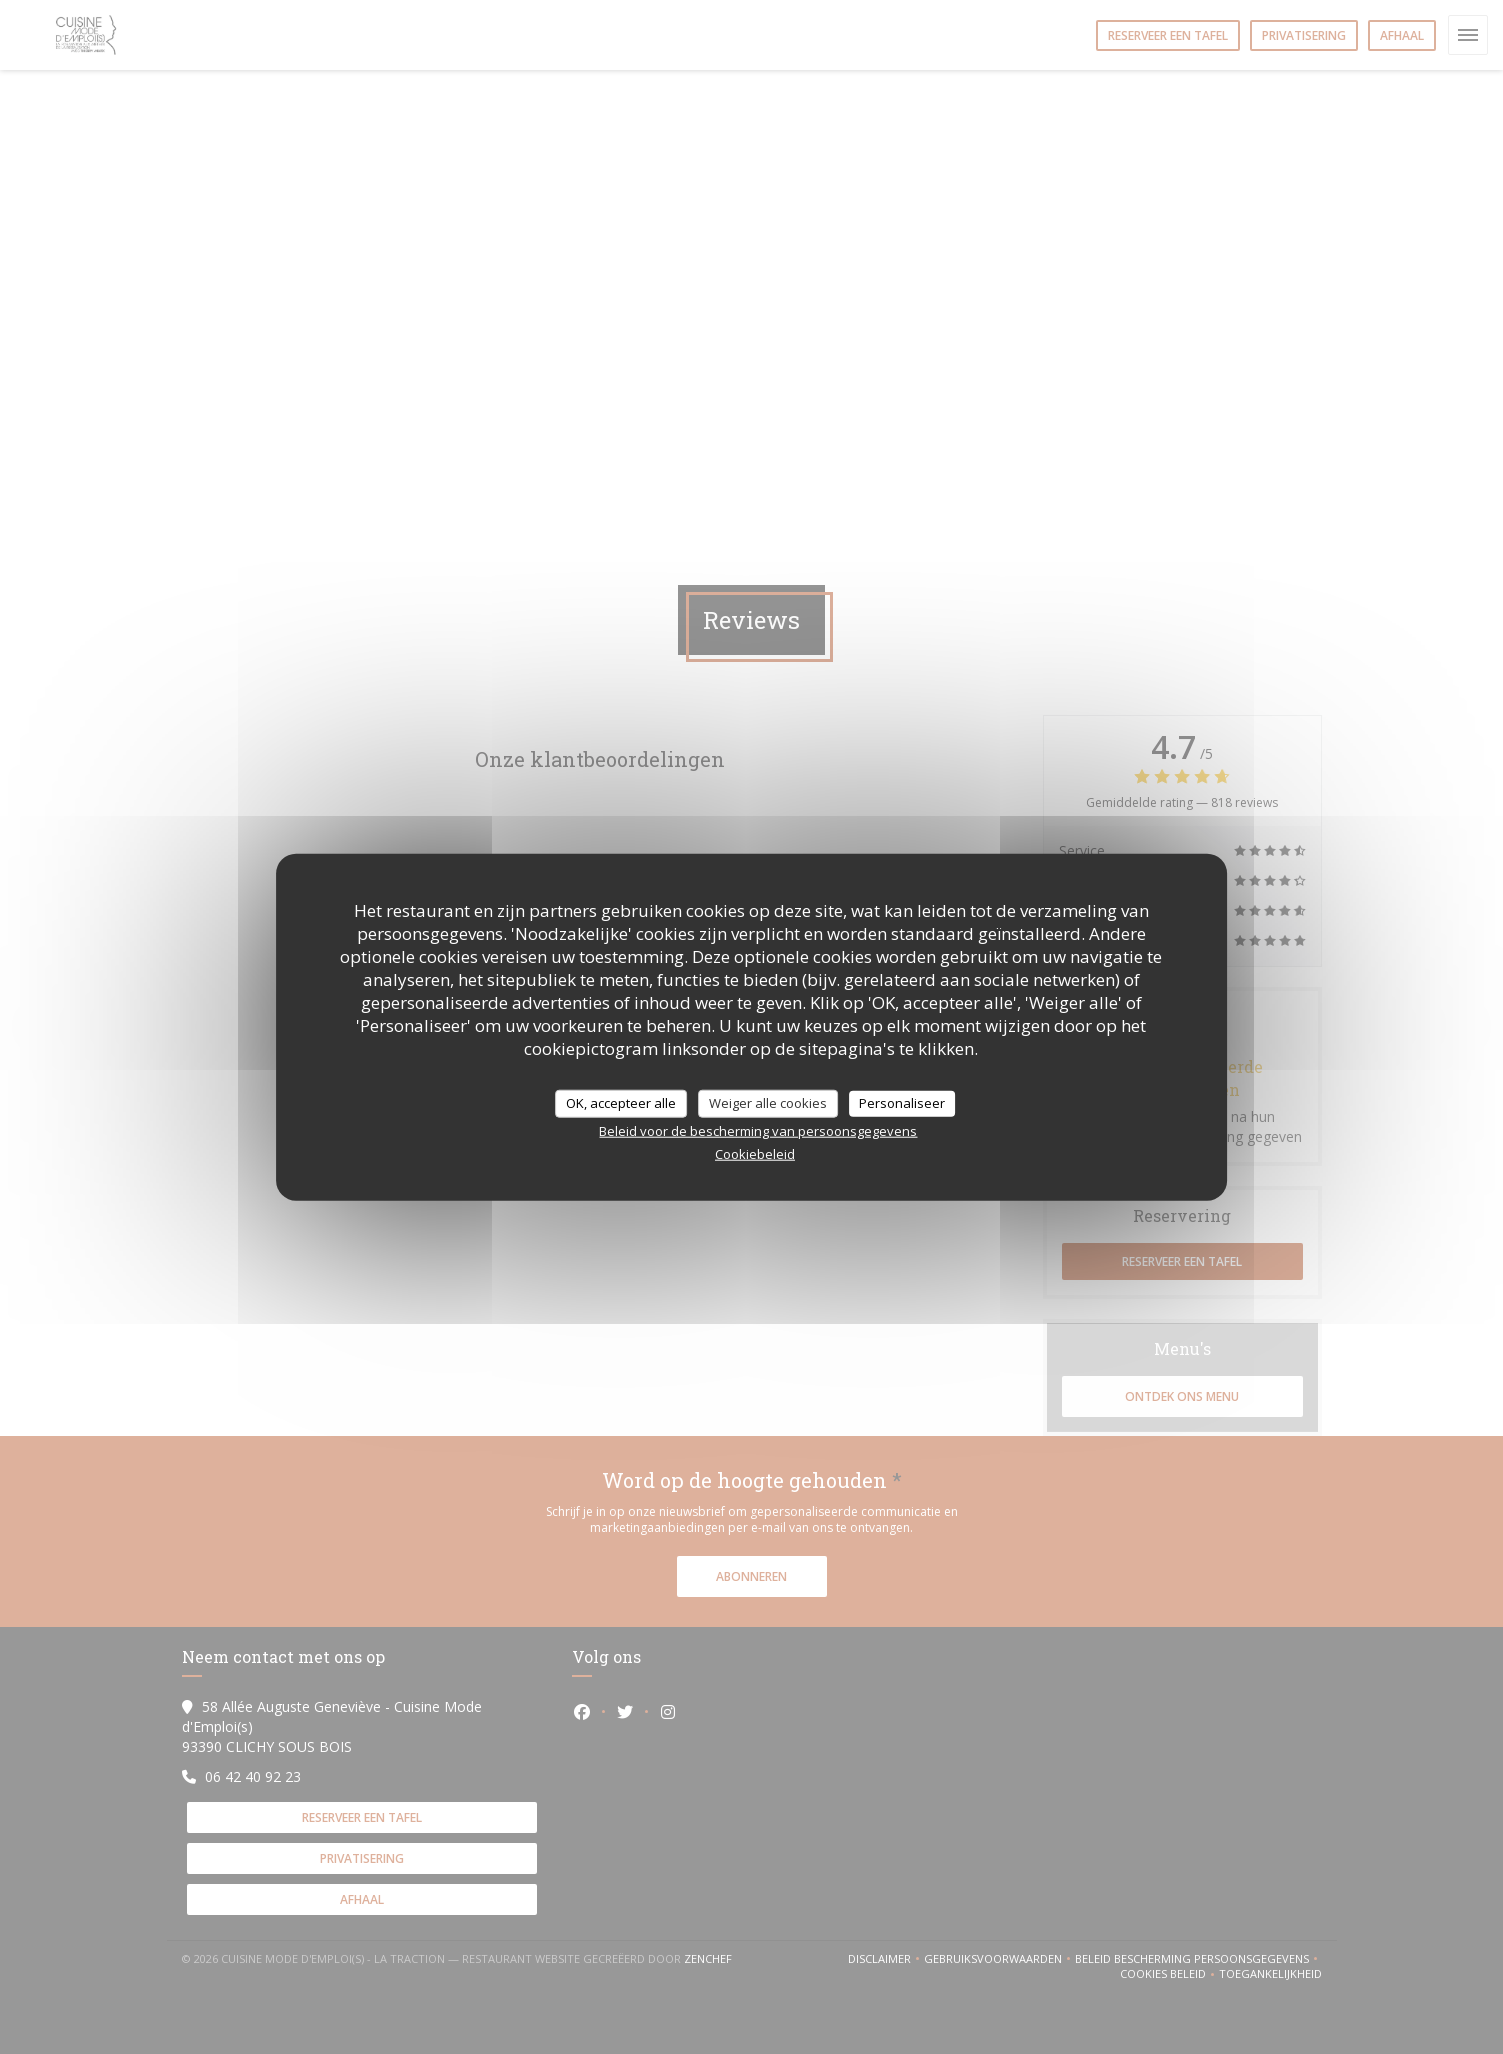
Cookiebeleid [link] (755, 1153)
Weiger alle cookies (768, 1103)
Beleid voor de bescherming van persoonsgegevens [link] (758, 1130)
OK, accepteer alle (621, 1103)
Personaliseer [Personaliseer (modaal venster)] (902, 1103)
